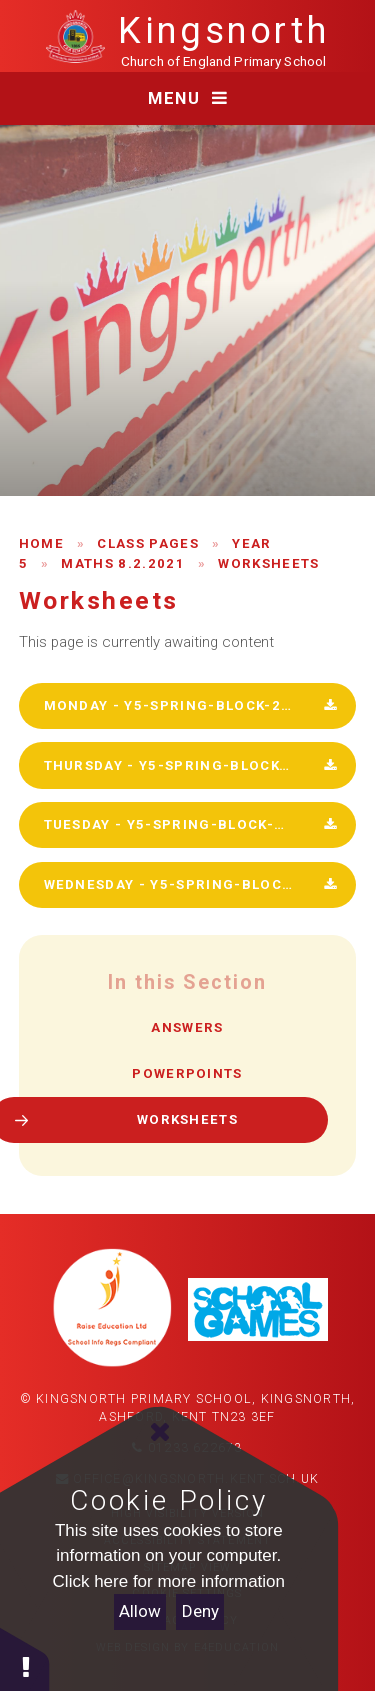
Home (41, 543)
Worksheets (268, 563)
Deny (200, 1611)
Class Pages (148, 543)
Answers (187, 1027)
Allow (140, 1611)
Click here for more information (169, 1581)
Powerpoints (187, 1073)
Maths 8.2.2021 (122, 563)
